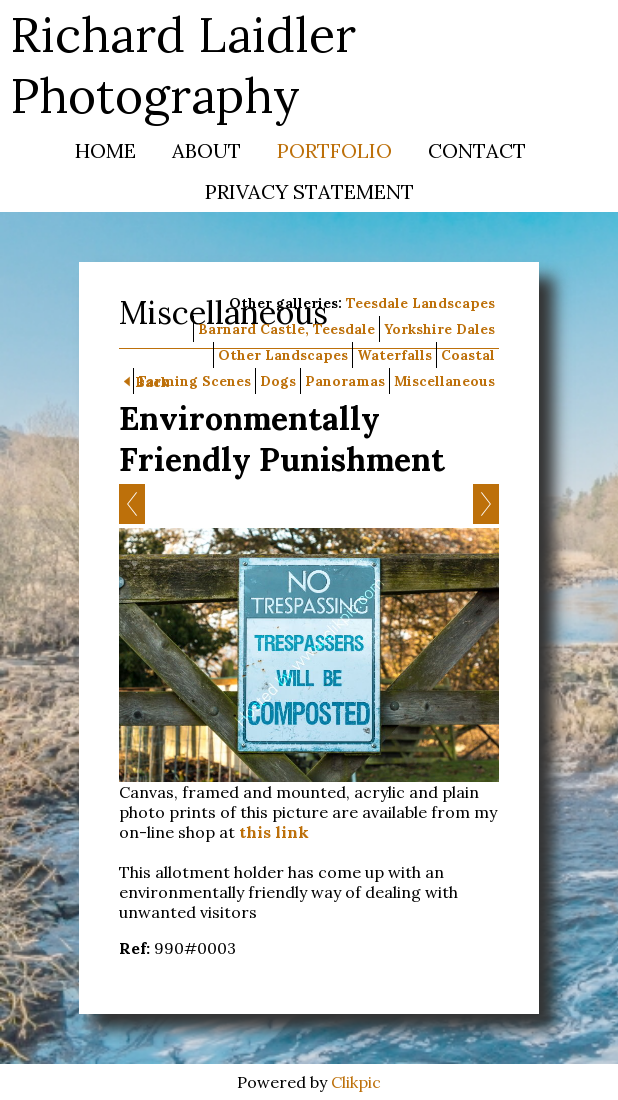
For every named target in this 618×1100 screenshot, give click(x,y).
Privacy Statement (309, 191)
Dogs (278, 381)
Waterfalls (394, 355)
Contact (477, 150)
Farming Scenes (194, 381)
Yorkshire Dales (439, 329)
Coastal (468, 355)
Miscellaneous (444, 381)
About (206, 150)
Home (105, 150)
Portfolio (334, 150)
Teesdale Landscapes (420, 303)
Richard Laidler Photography (183, 65)
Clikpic (356, 1082)
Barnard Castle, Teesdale (286, 329)
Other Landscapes (283, 355)
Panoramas (345, 381)
